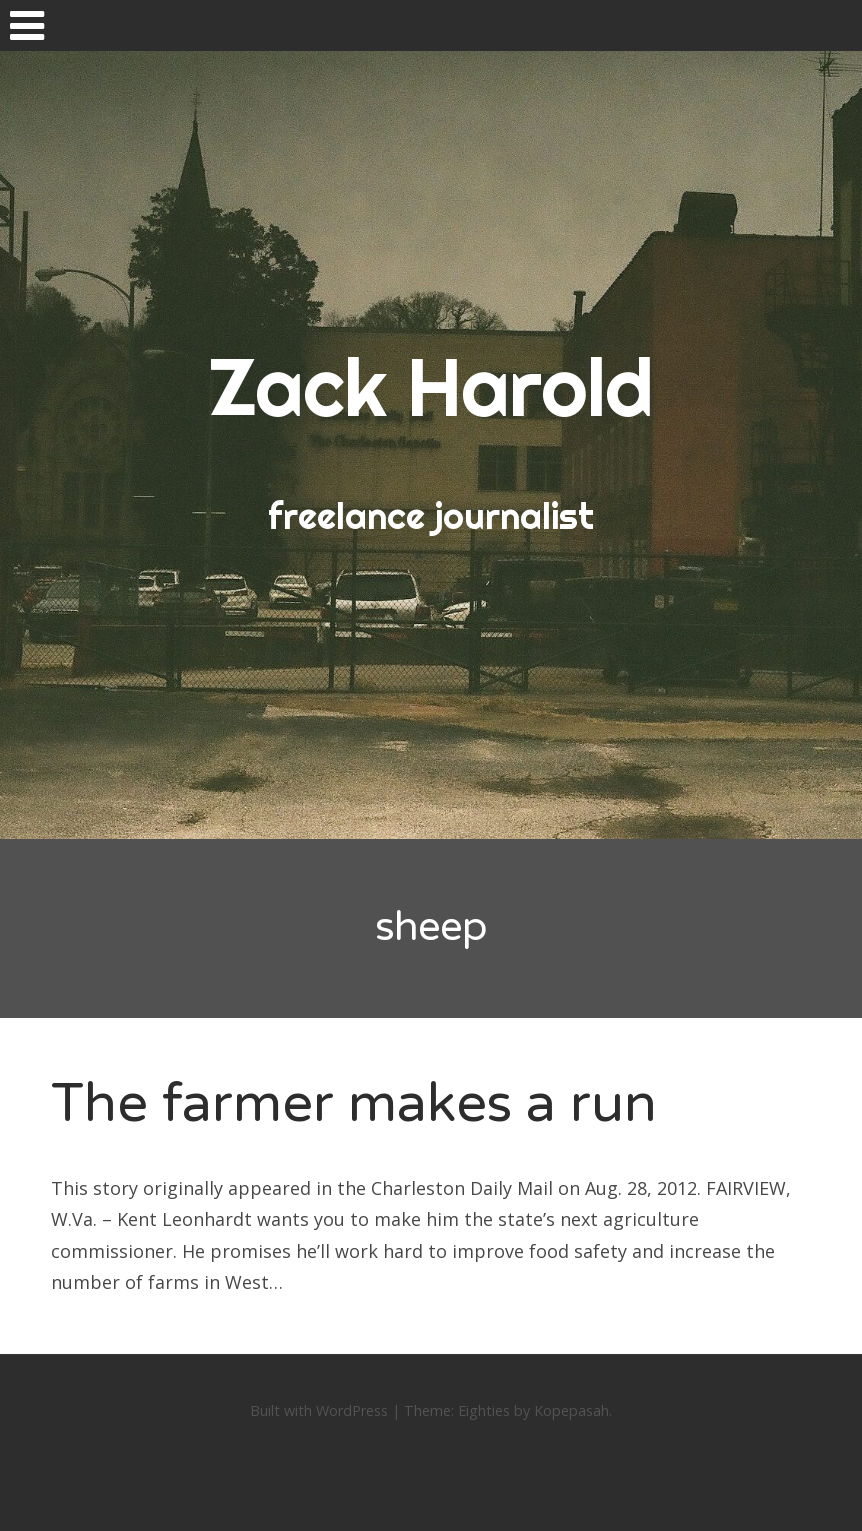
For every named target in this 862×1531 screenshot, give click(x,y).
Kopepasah (571, 1410)
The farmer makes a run (354, 1103)
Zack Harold (431, 387)
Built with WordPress (319, 1410)
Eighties (484, 1410)
